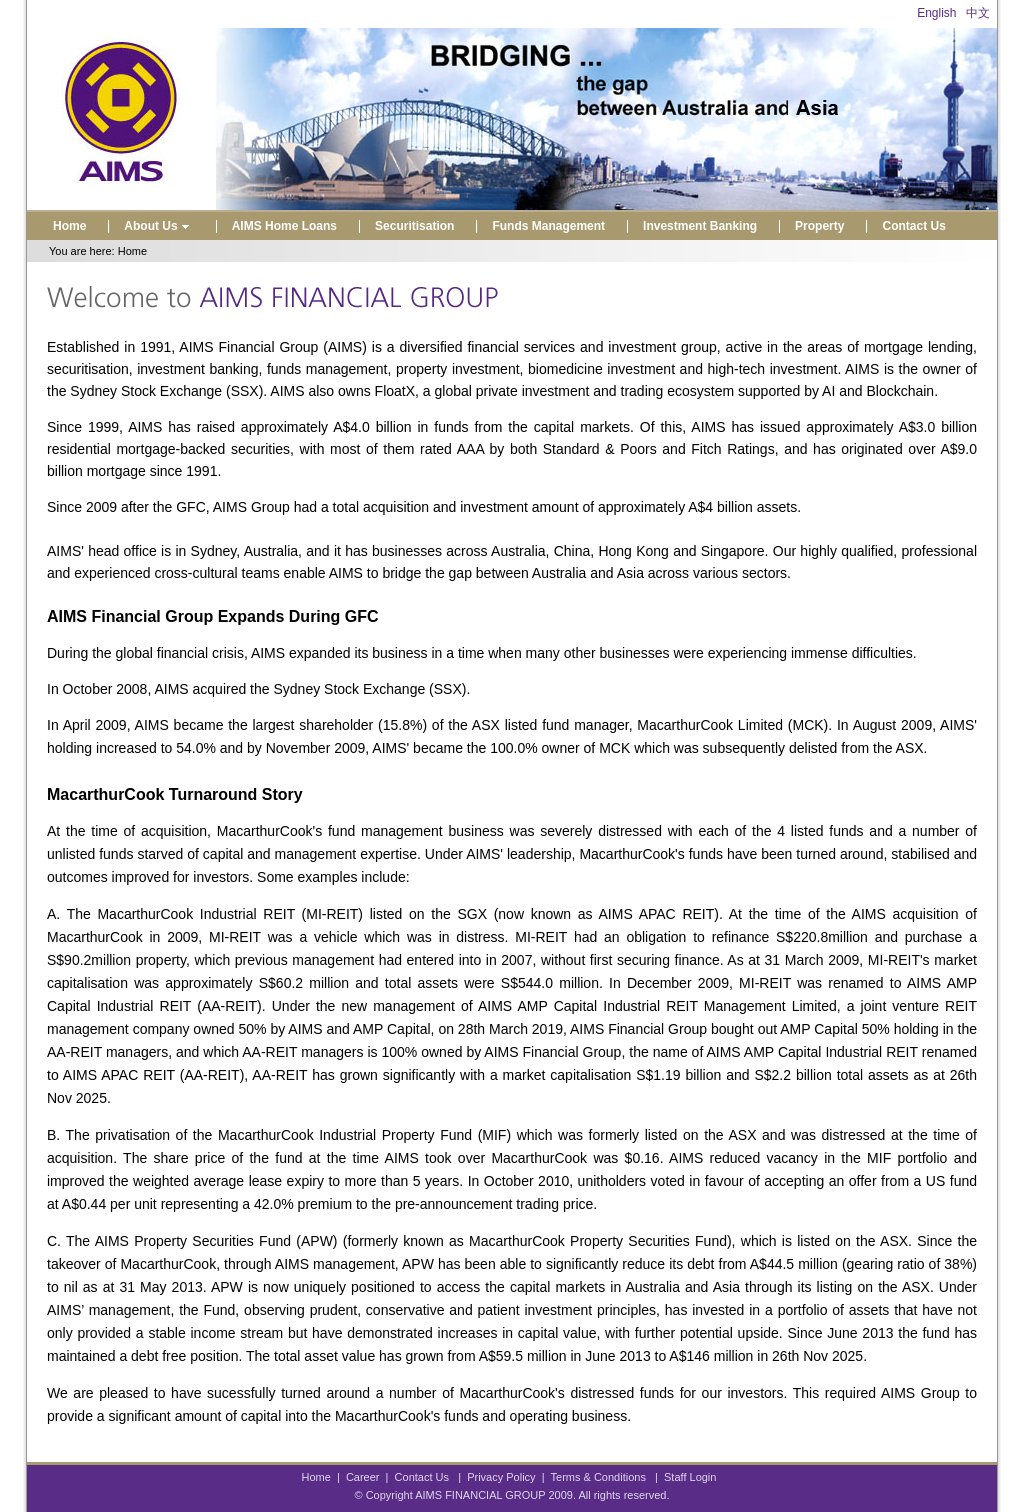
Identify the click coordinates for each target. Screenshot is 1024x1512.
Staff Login (690, 1477)
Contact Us (913, 226)
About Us (158, 226)
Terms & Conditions (598, 1477)
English (936, 13)
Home (69, 226)
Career (363, 1477)
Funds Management (548, 226)
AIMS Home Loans (284, 226)
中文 (978, 13)
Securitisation (414, 226)
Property (819, 226)
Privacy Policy (501, 1477)
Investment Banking (700, 226)
